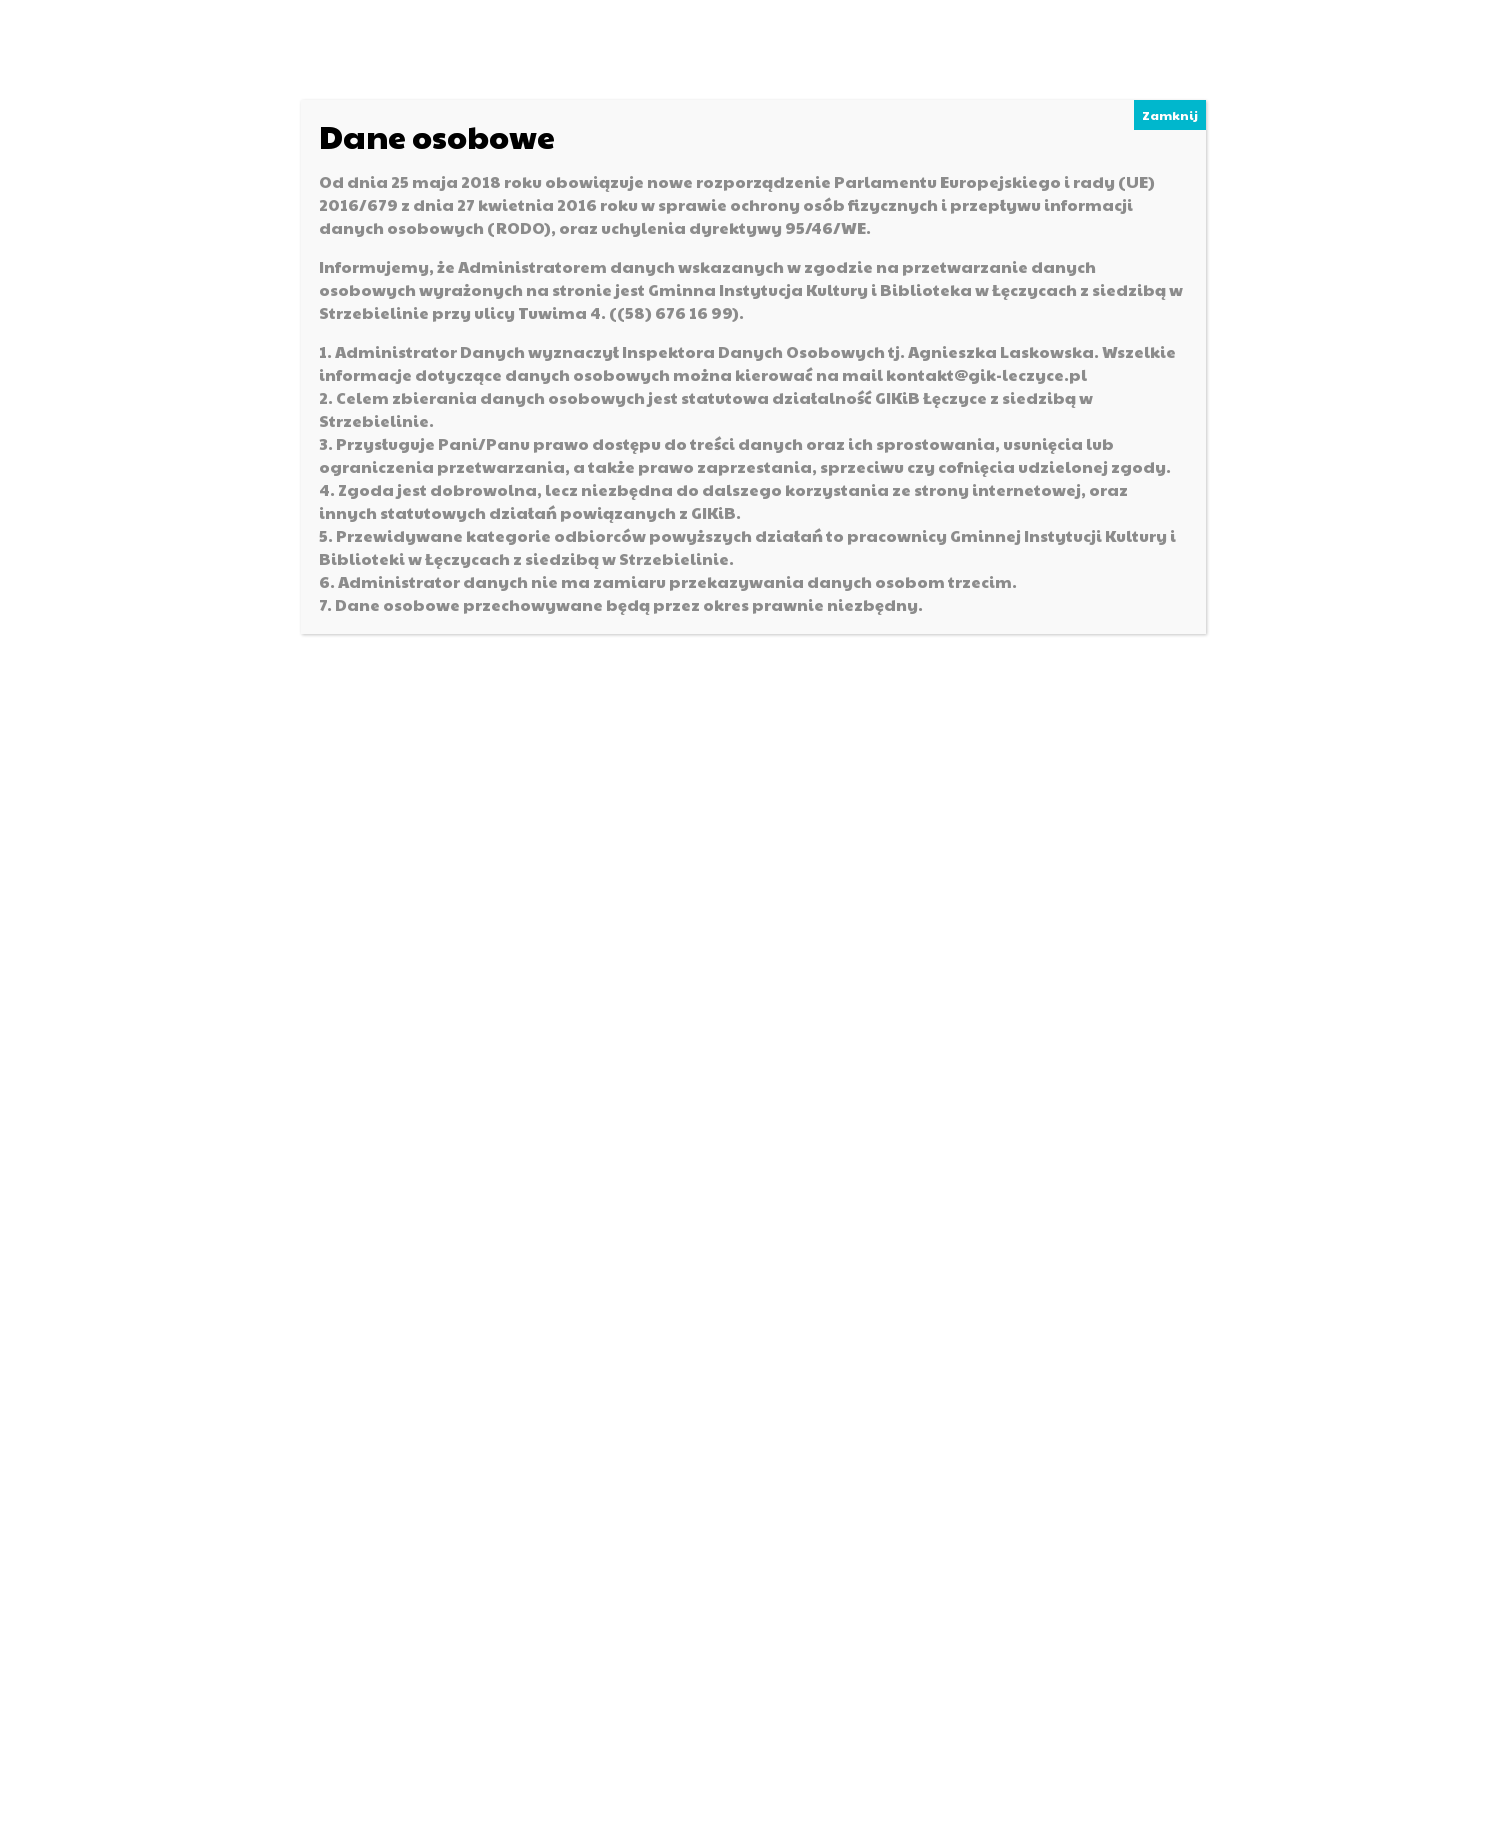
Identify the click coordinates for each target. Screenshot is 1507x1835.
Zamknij (1170, 115)
